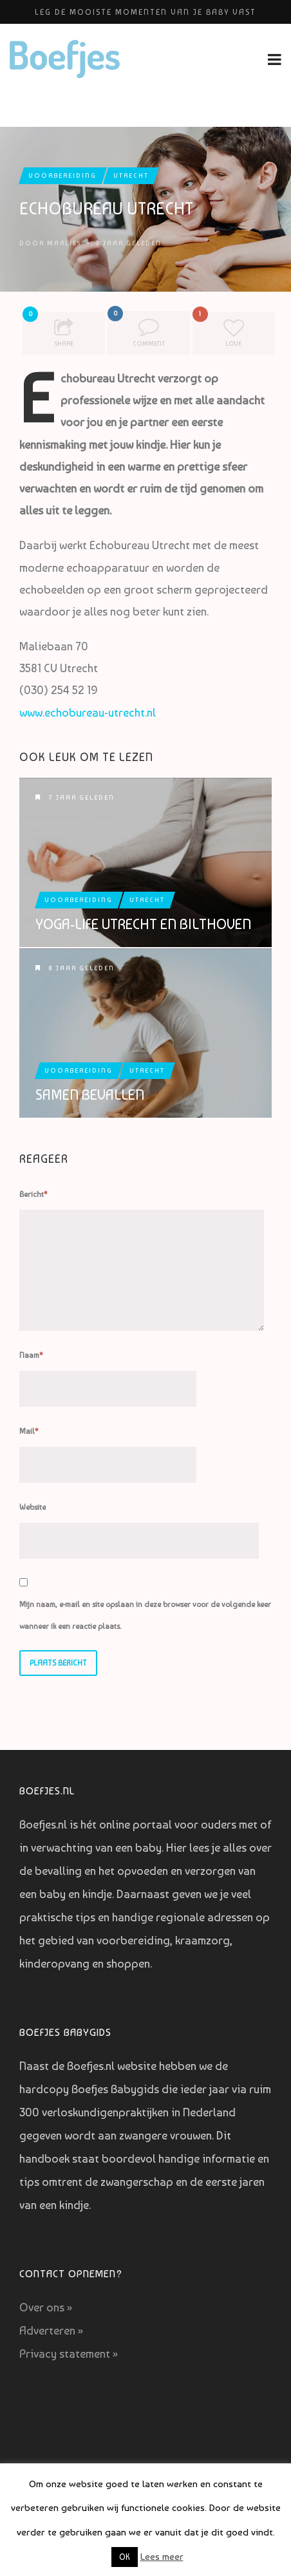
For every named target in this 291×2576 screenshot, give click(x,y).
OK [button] (124, 2557)
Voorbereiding (63, 175)
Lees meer (161, 2556)
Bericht (33, 1194)
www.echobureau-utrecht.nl (87, 712)
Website (32, 1507)
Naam (31, 1355)
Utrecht (131, 175)
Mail (29, 1431)
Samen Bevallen (89, 1094)
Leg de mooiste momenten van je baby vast (145, 12)
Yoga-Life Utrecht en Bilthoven (143, 924)
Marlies (64, 243)
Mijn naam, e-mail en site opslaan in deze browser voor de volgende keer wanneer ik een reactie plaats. (145, 1615)
